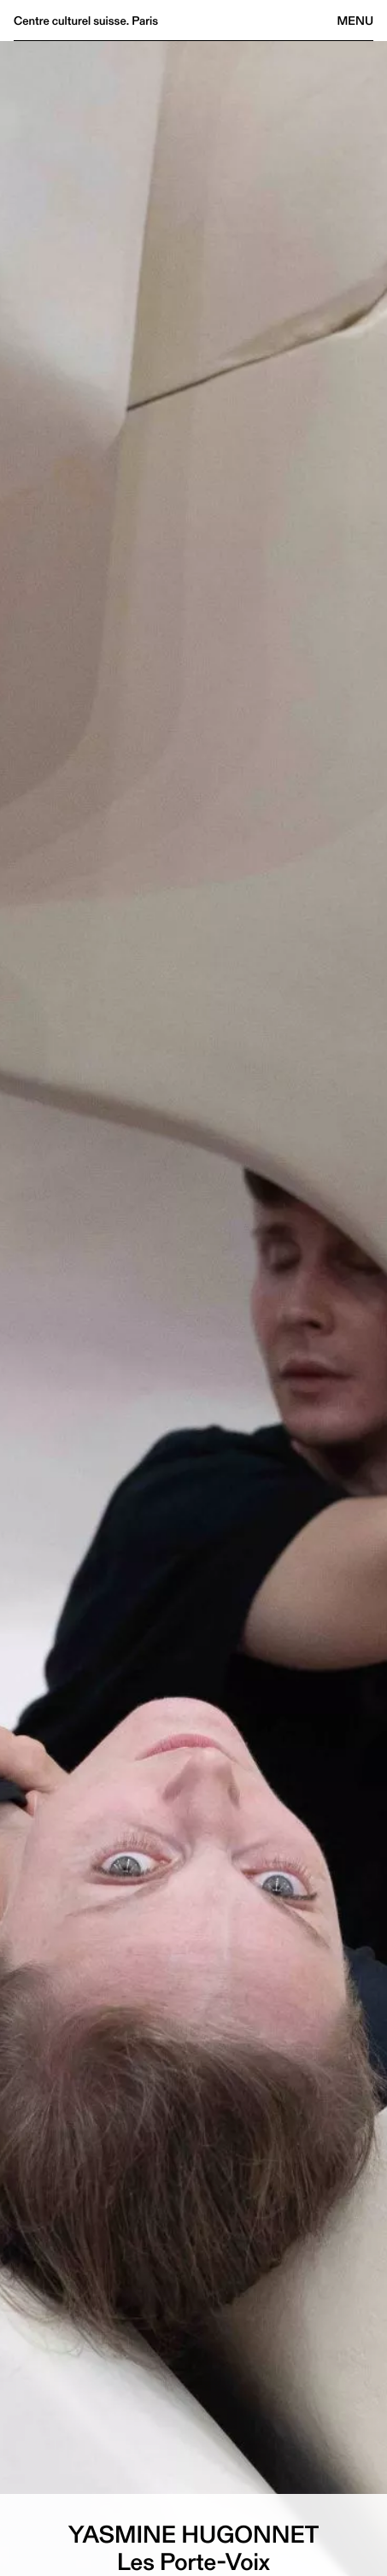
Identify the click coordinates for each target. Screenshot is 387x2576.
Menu (355, 20)
